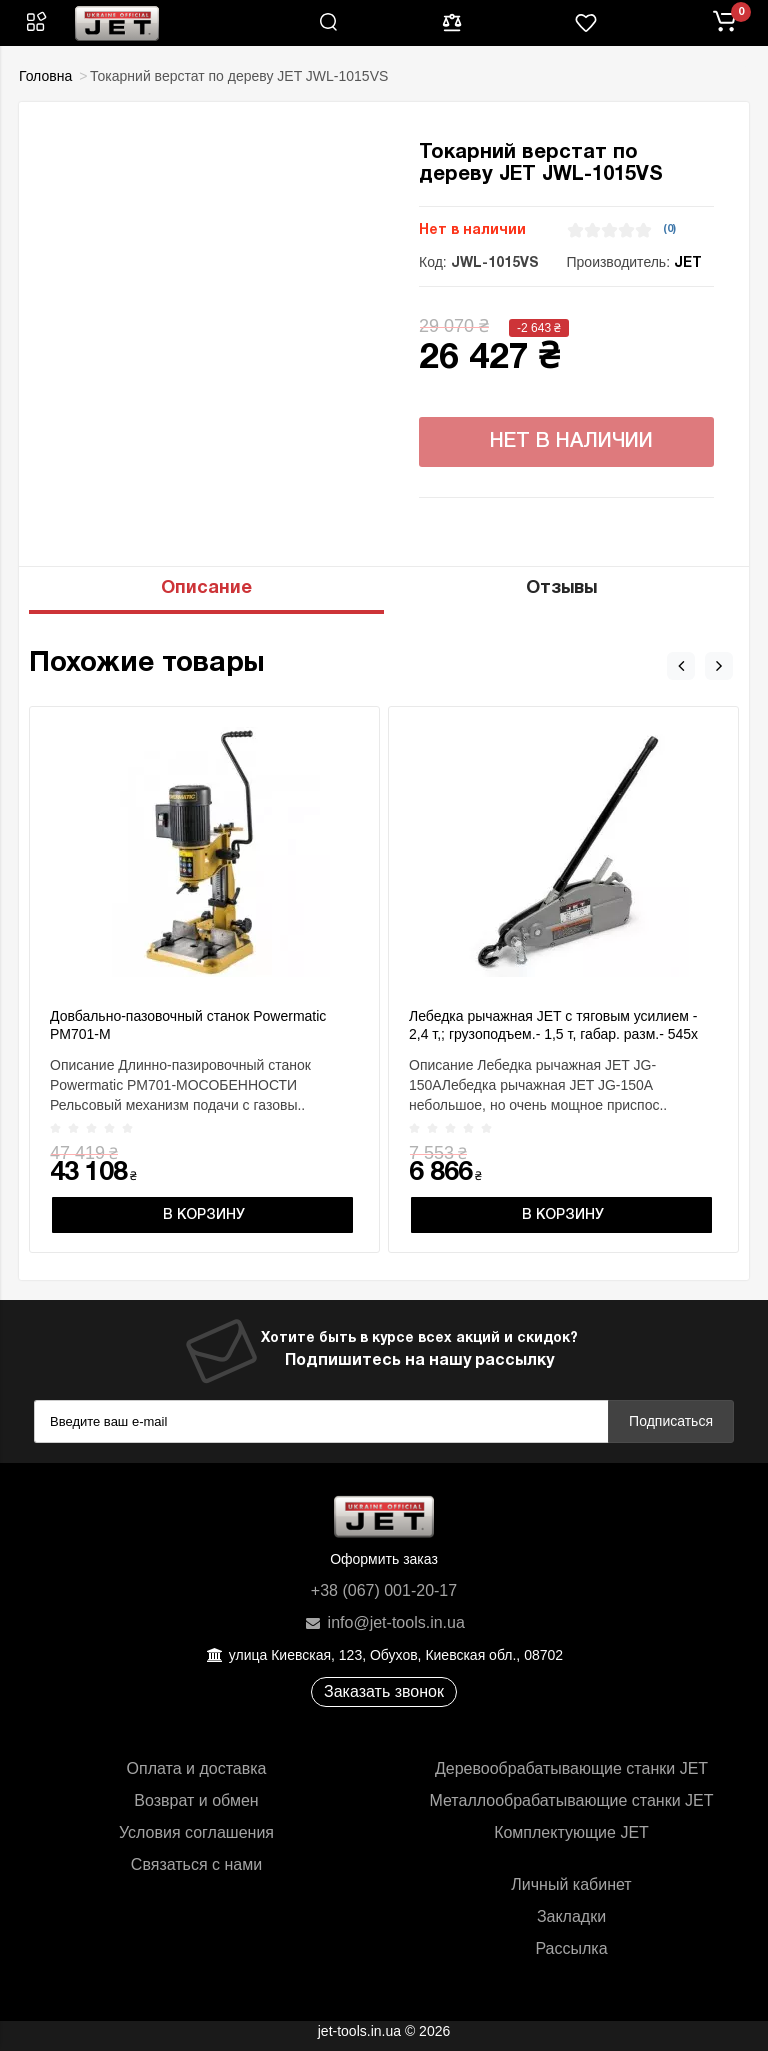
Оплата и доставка (197, 1768)
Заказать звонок (384, 1691)
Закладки (571, 1916)
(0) (669, 229)
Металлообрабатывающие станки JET (571, 1800)
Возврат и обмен (196, 1800)
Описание (206, 588)
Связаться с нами (196, 1864)
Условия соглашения (196, 1832)
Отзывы (561, 588)
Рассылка (571, 1948)
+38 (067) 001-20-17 (384, 1590)
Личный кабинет (571, 1884)
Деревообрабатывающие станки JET (571, 1768)
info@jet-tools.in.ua (384, 1622)
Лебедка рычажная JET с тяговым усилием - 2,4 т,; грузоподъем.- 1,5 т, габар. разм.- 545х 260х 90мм (553, 1034)
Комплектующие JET (571, 1832)
